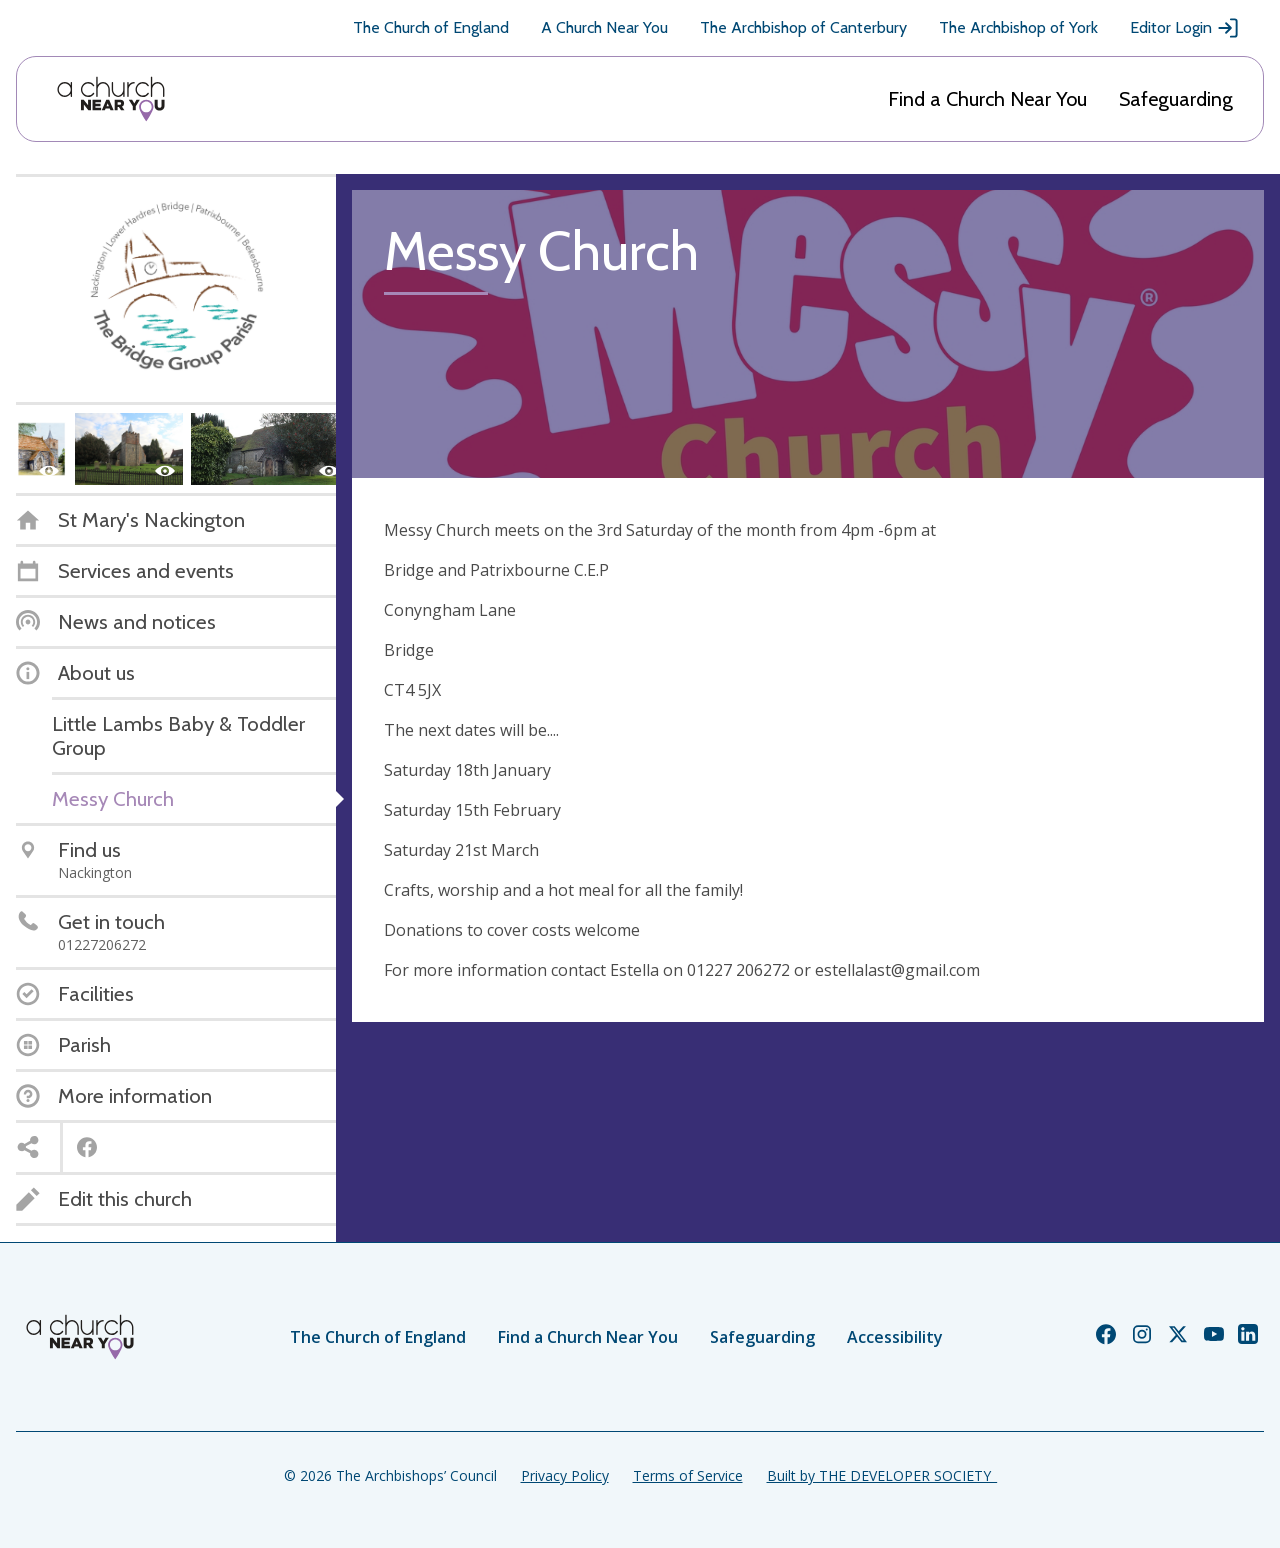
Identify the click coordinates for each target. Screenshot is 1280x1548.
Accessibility (895, 1337)
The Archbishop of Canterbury (803, 27)
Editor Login (1185, 28)
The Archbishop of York (1018, 27)
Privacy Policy (565, 1475)
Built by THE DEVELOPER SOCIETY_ (882, 1475)
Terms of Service (688, 1475)
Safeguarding (1176, 99)
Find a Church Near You (987, 99)
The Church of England (431, 27)
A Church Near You (604, 27)
